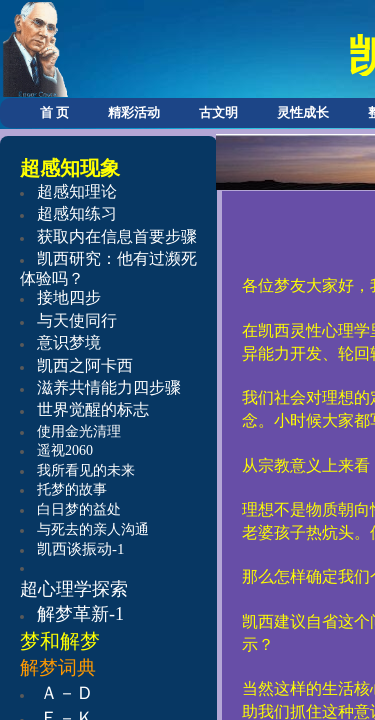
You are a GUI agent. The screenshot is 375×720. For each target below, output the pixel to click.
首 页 (54, 112)
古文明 (218, 112)
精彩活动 (134, 112)
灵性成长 (303, 112)
